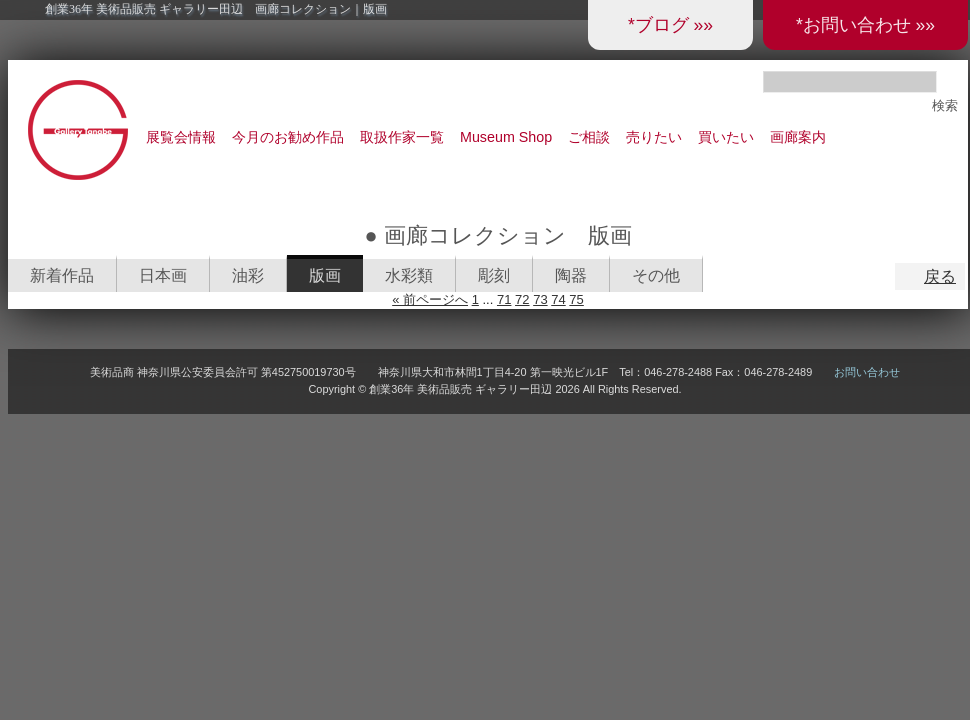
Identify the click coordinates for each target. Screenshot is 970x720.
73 (540, 299)
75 (576, 299)
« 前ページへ (430, 299)
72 (522, 299)
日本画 (163, 275)
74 (558, 299)
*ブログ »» (670, 25)
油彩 (248, 275)
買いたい (726, 137)
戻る (940, 276)
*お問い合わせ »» (865, 25)
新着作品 (62, 275)
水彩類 (409, 275)
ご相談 (589, 137)
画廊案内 (798, 137)
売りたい (654, 137)
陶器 (571, 275)
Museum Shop (506, 137)
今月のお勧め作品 (288, 137)
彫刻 (494, 275)
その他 (656, 275)
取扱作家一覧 (402, 137)
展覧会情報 (181, 137)
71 (504, 299)
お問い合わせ (867, 372)
